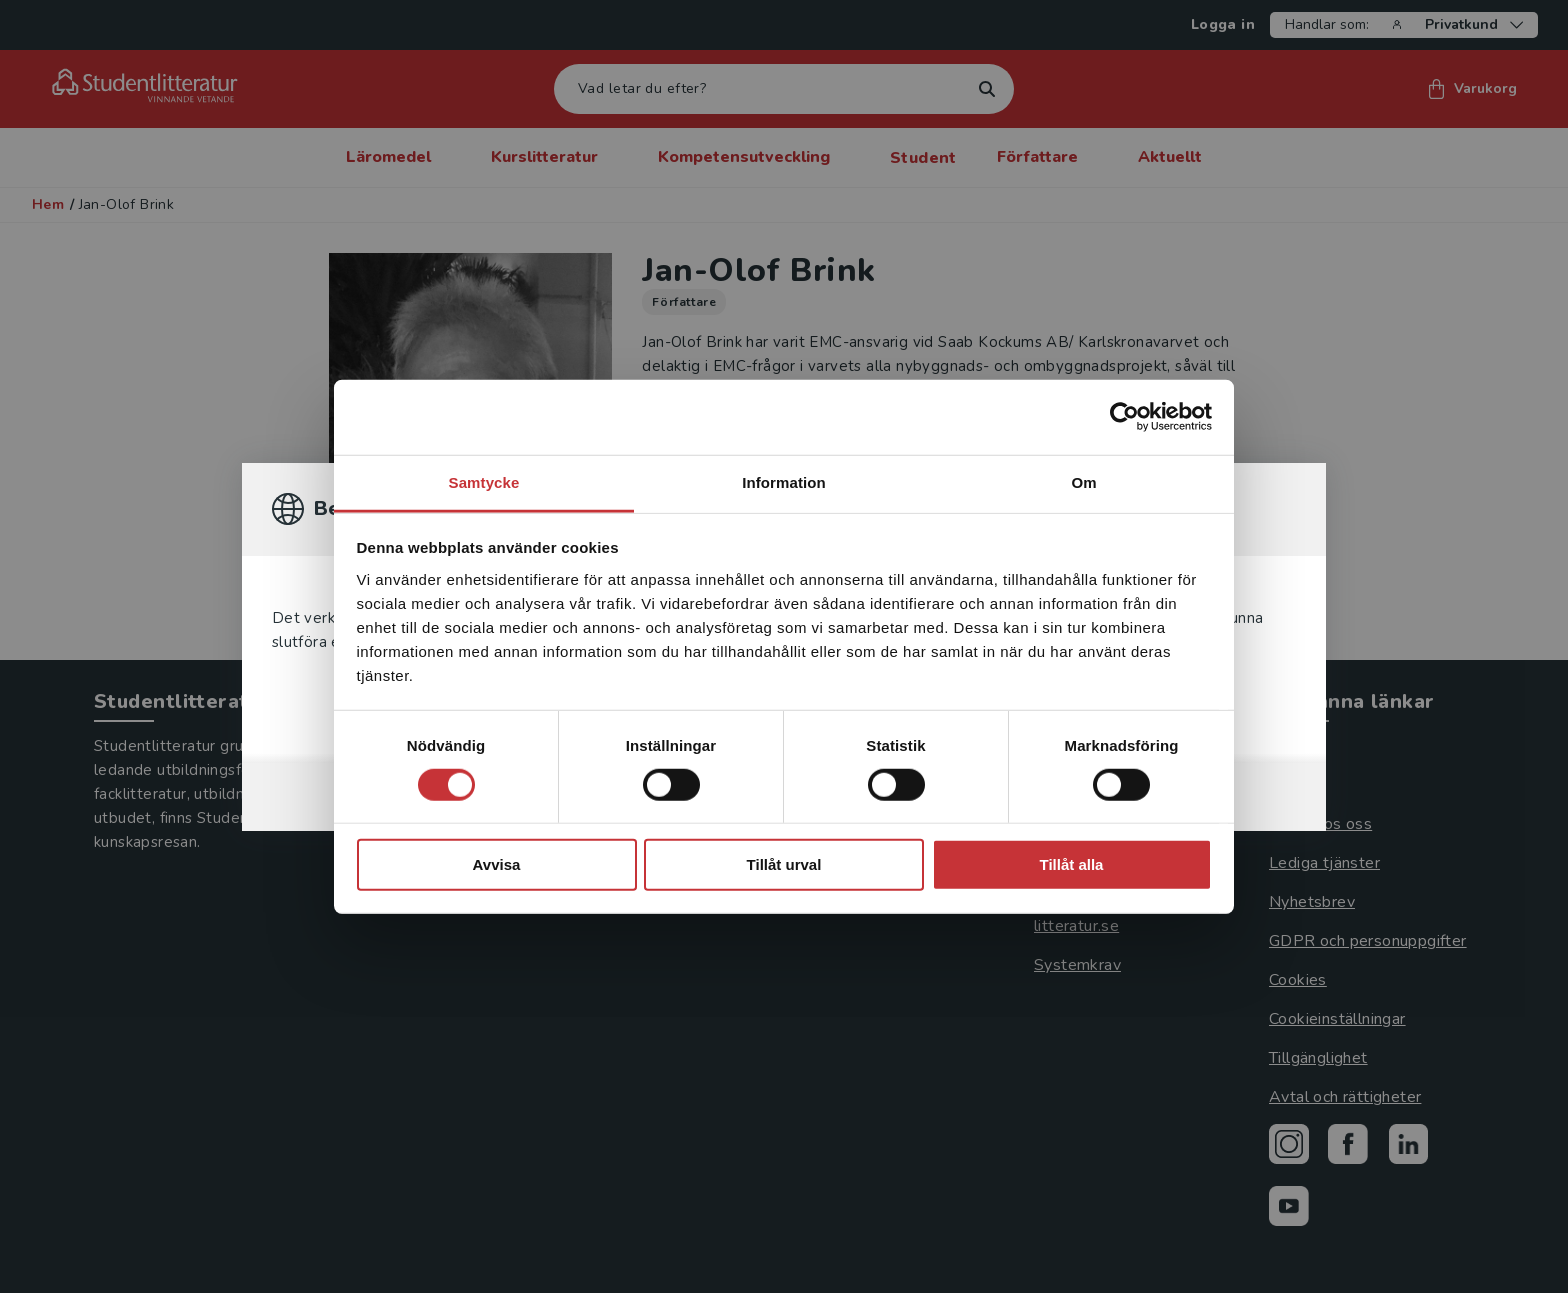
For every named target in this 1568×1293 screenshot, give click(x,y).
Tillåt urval (784, 864)
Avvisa (497, 864)
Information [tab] (784, 481)
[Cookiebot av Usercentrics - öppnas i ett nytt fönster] (1124, 417)
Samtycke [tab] (484, 481)
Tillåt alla (1072, 864)
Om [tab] (1083, 481)
